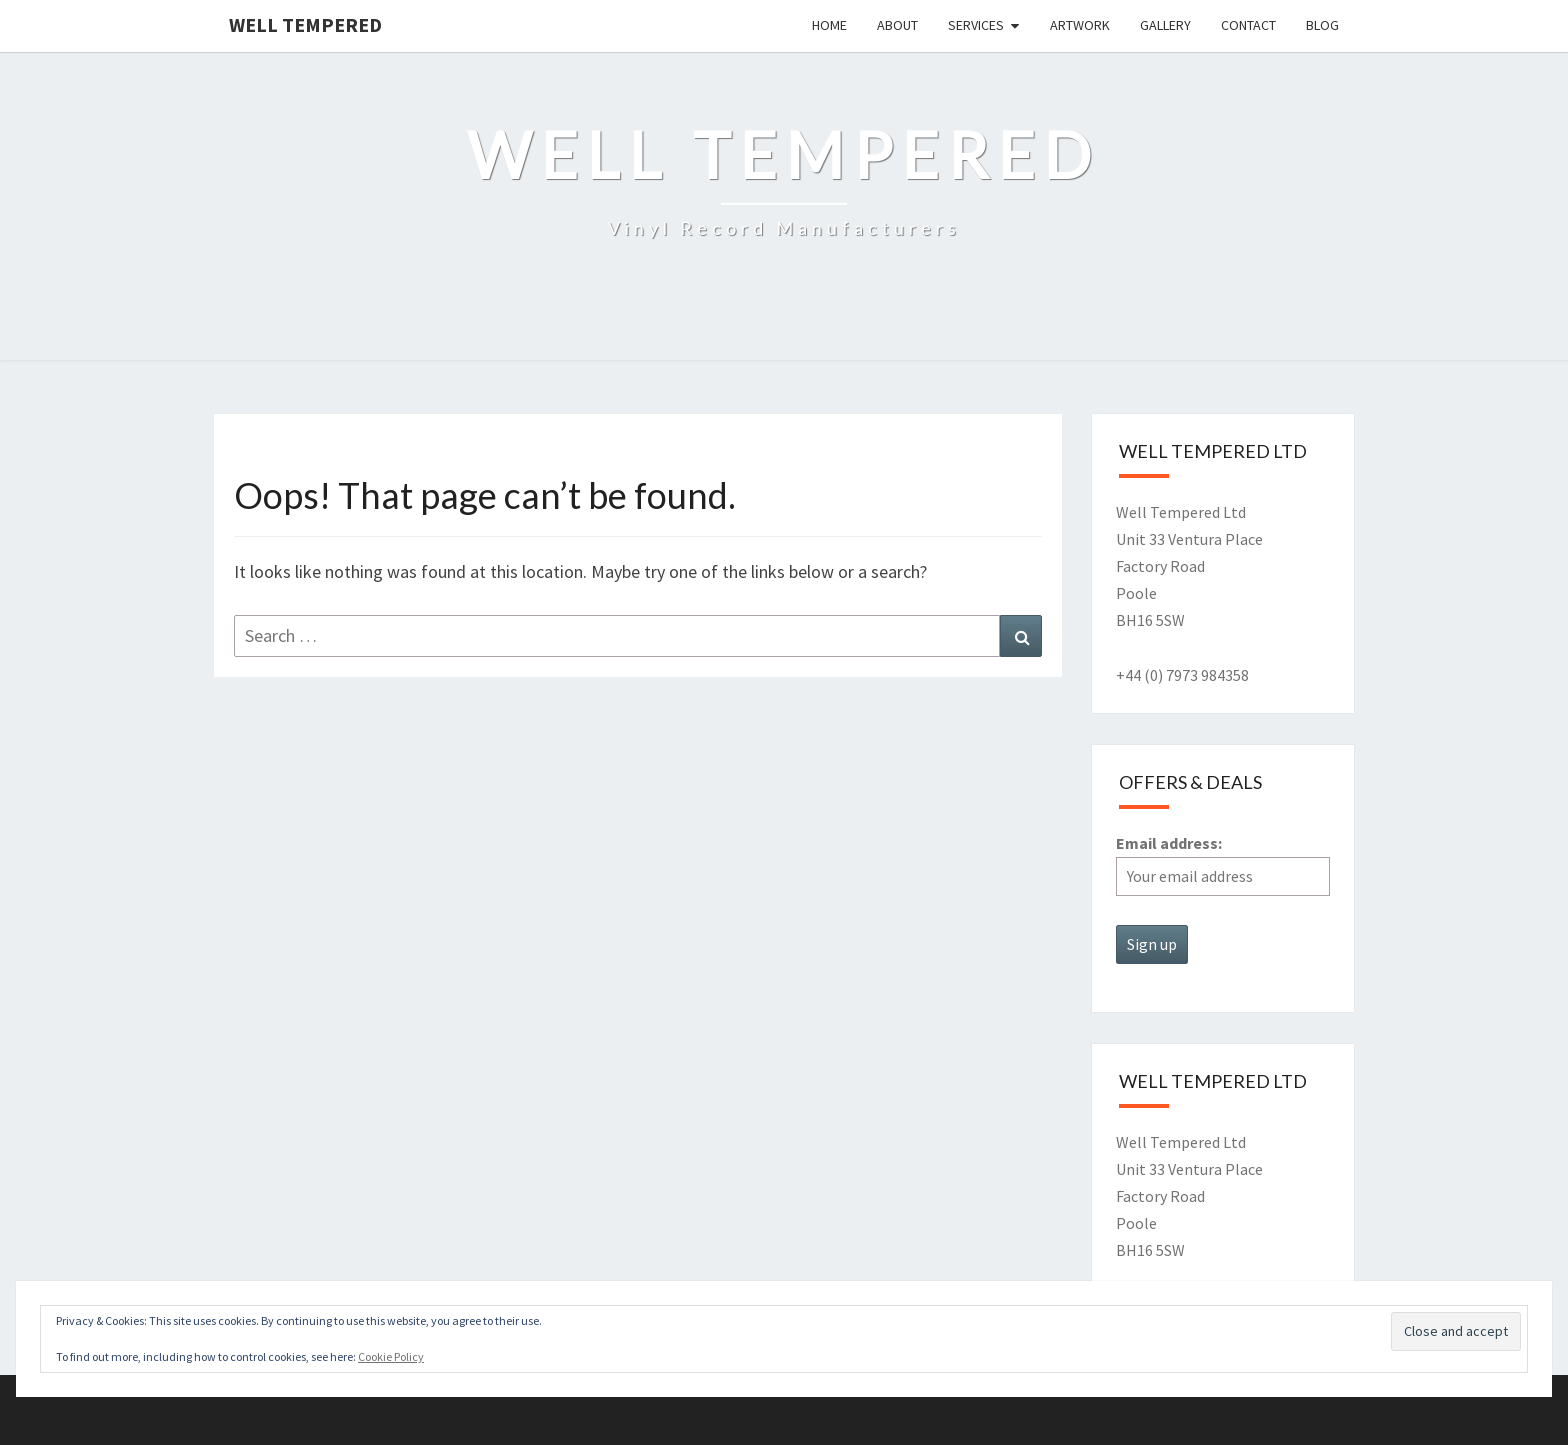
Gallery (1165, 25)
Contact (1248, 25)
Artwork (1080, 25)
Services (976, 25)
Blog (1322, 25)
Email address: (1223, 864)
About (897, 25)
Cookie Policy (391, 1356)
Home (829, 25)
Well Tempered (305, 24)
